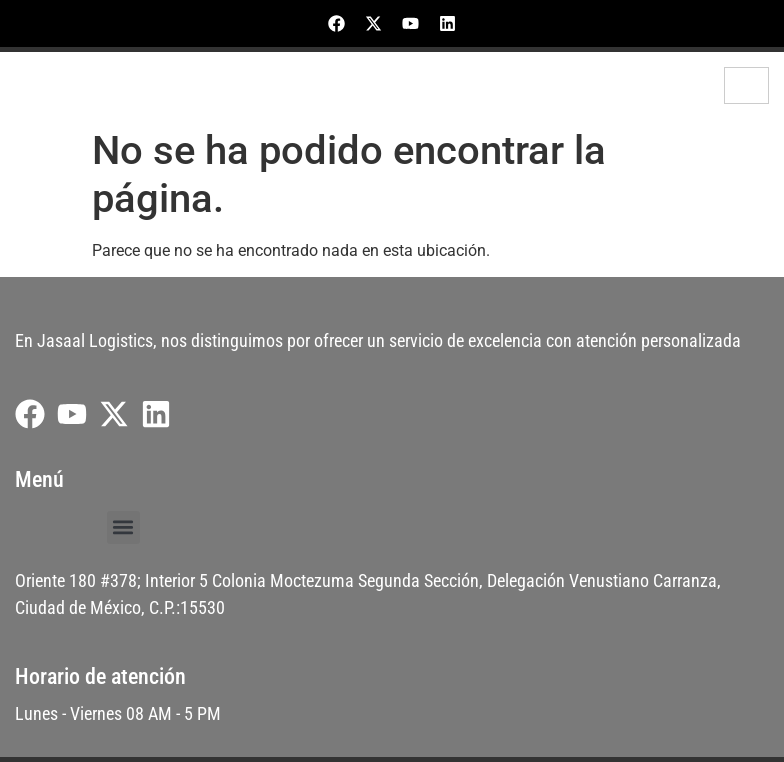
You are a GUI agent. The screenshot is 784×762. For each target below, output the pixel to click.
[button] (123, 527)
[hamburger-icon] (746, 85)
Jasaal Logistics (90, 86)
